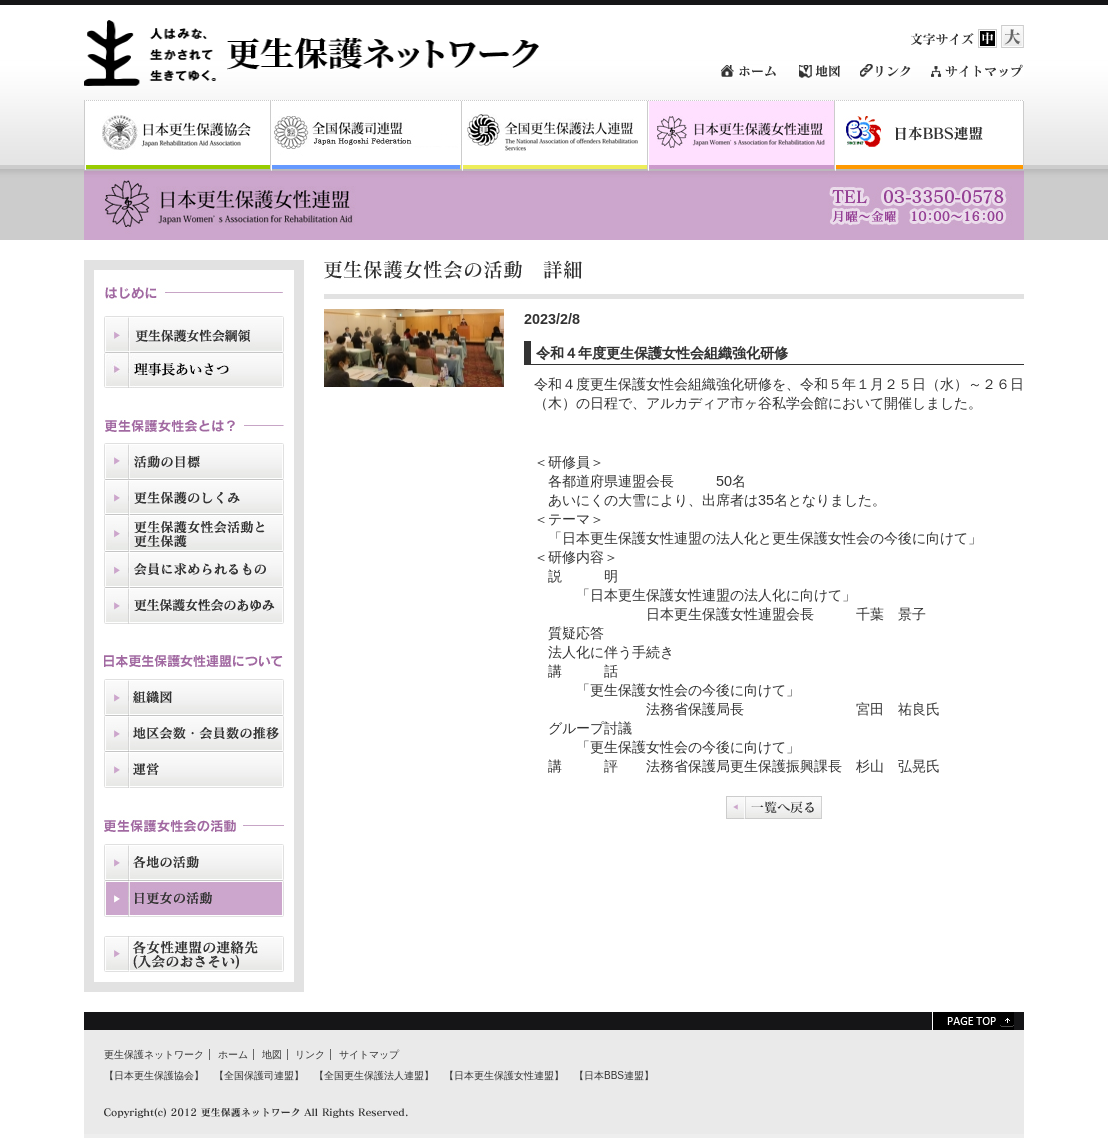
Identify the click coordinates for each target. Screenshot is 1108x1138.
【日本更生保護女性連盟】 (504, 1075)
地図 (272, 1054)
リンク (310, 1054)
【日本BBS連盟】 (614, 1075)
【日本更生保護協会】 (154, 1075)
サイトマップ (369, 1054)
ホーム (233, 1054)
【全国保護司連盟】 (259, 1075)
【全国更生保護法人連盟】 (374, 1075)
